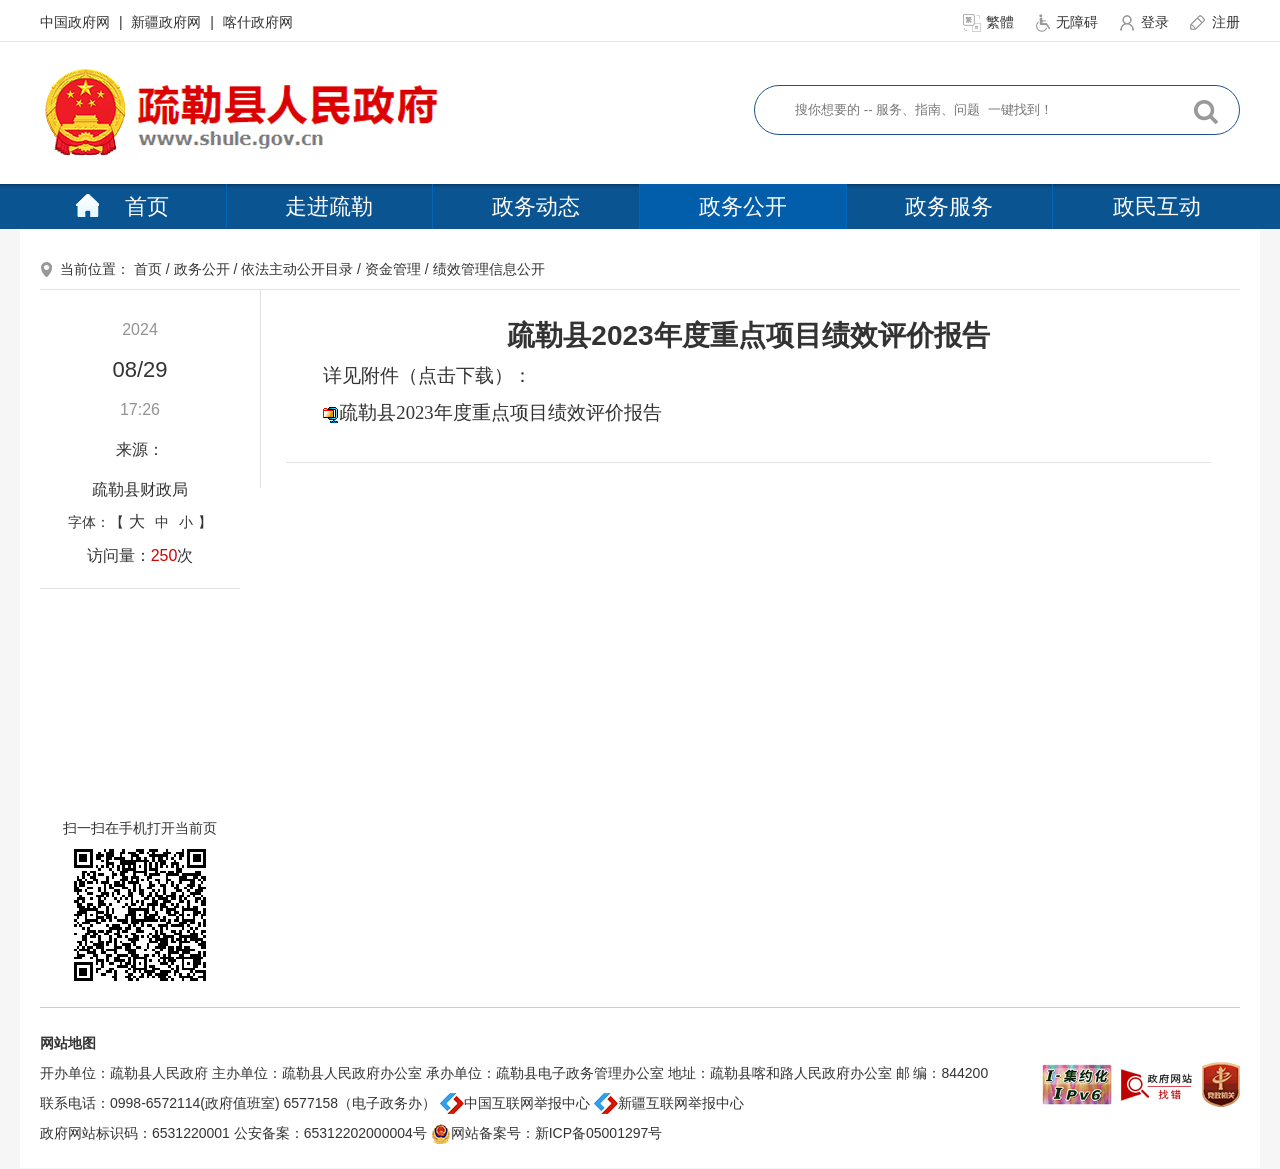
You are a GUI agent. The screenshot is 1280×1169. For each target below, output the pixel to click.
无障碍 (1068, 22)
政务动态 (536, 206)
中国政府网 (77, 22)
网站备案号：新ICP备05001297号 (547, 1133)
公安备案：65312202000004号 (330, 1133)
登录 (1145, 22)
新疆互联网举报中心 (669, 1103)
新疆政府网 (168, 22)
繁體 (990, 22)
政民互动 (1157, 206)
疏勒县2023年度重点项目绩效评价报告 (500, 412)
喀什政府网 (258, 22)
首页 (122, 206)
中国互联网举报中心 (515, 1103)
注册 (1214, 22)
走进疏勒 (329, 206)
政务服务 (949, 206)
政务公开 (743, 206)
